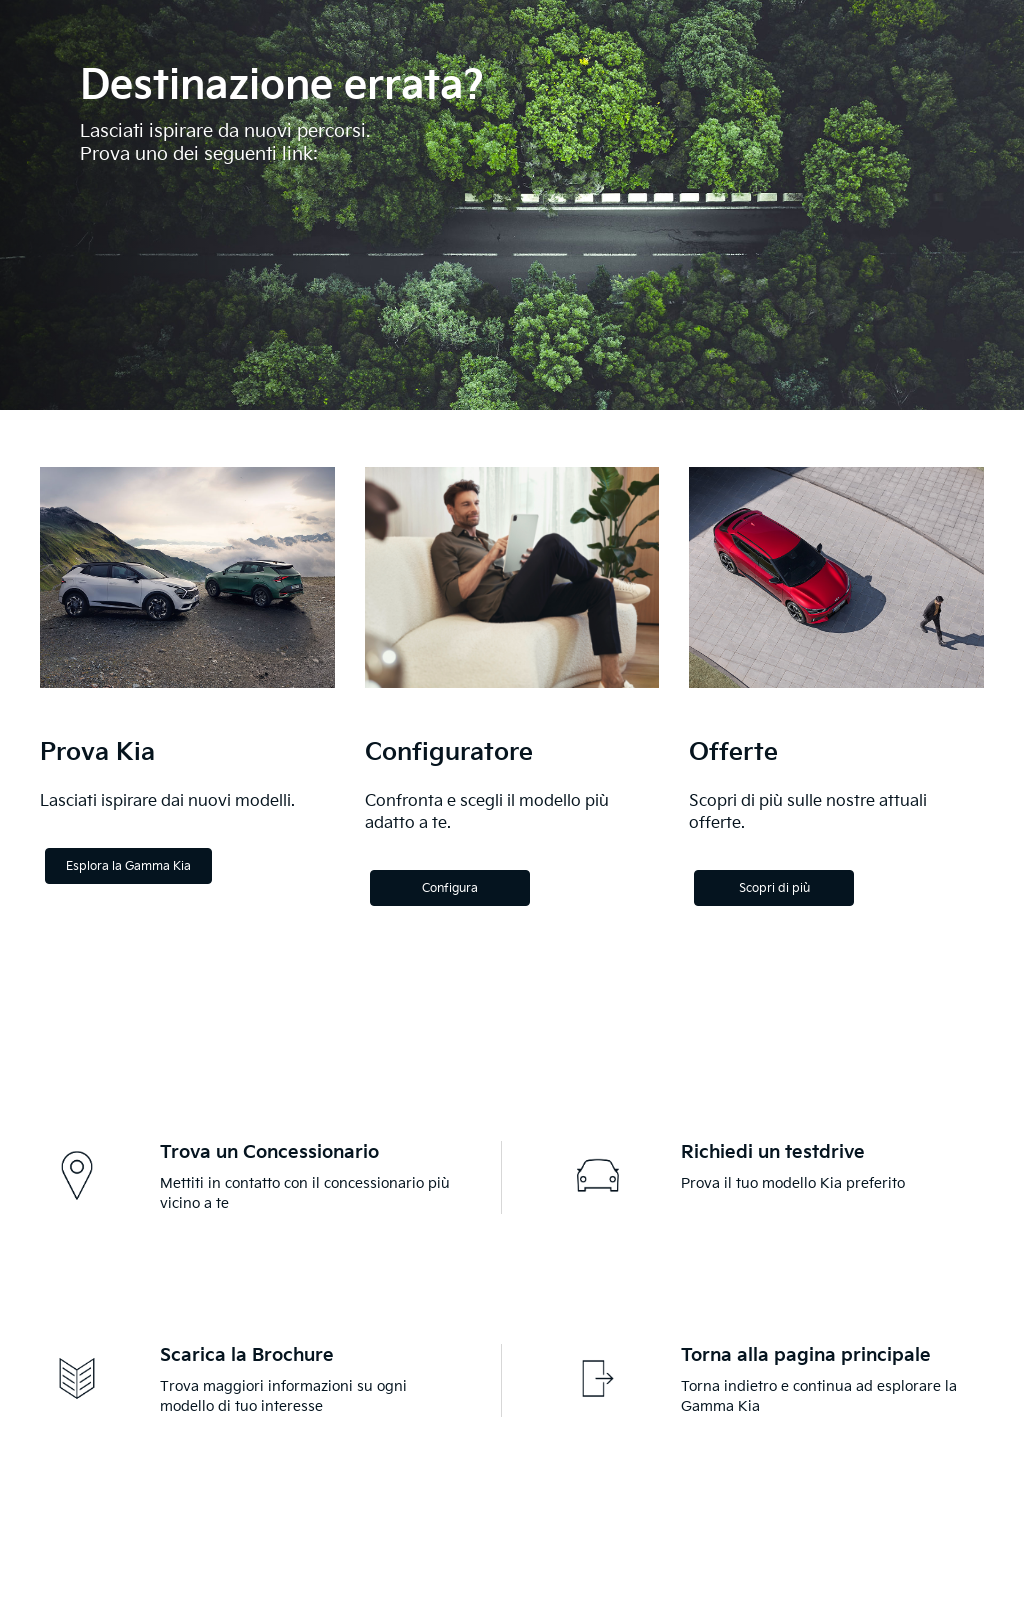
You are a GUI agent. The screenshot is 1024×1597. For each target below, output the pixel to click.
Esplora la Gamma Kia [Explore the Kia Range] (128, 866)
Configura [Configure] (450, 888)
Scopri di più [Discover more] (774, 888)
